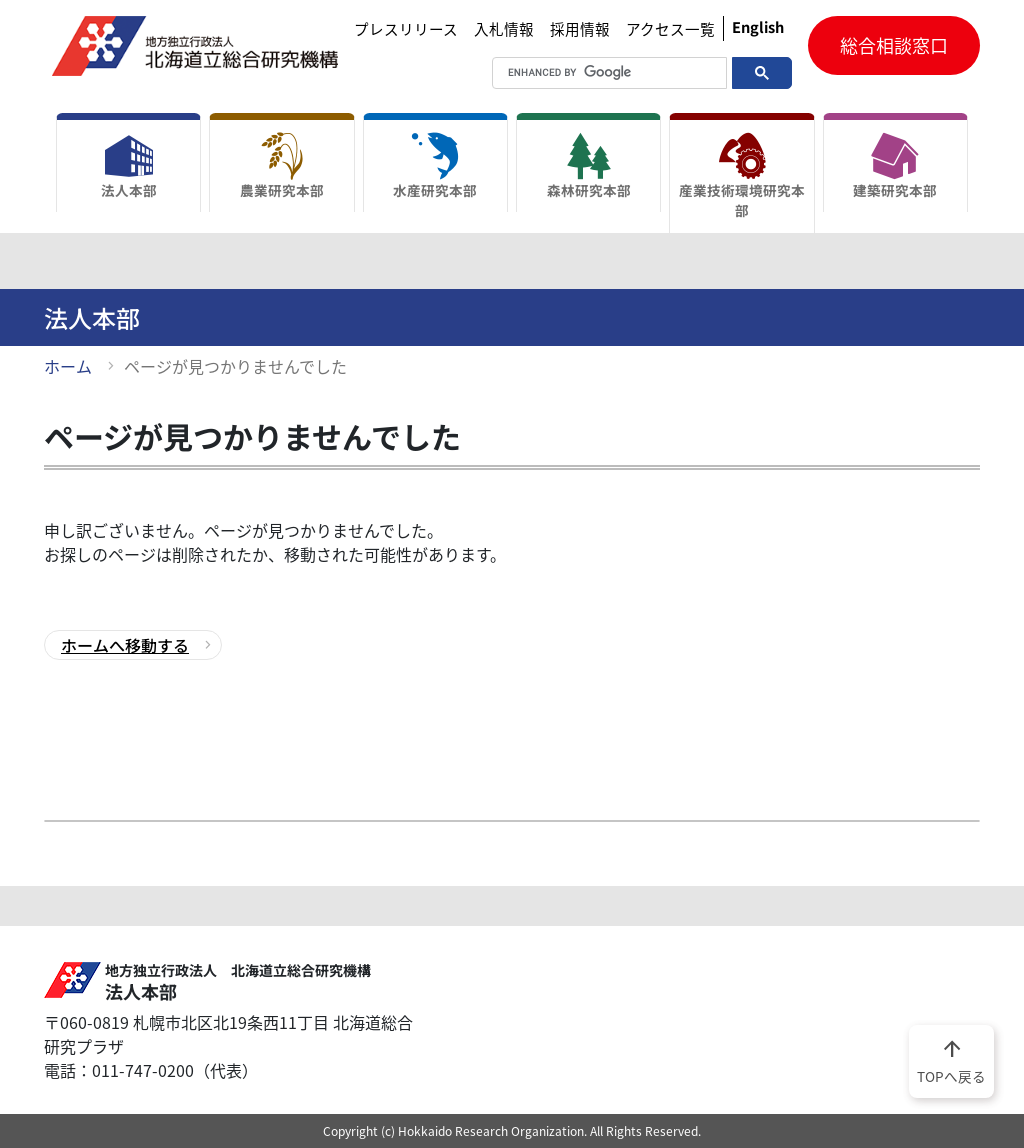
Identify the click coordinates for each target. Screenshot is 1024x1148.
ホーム (68, 366)
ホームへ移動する (125, 645)
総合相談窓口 (894, 45)
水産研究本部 (435, 166)
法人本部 (128, 166)
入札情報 (504, 29)
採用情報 (580, 29)
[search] (586, 73)
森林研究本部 (588, 166)
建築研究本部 (895, 166)
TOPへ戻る (951, 1060)
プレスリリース (406, 29)
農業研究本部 (281, 166)
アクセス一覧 (670, 29)
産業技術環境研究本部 (741, 176)
